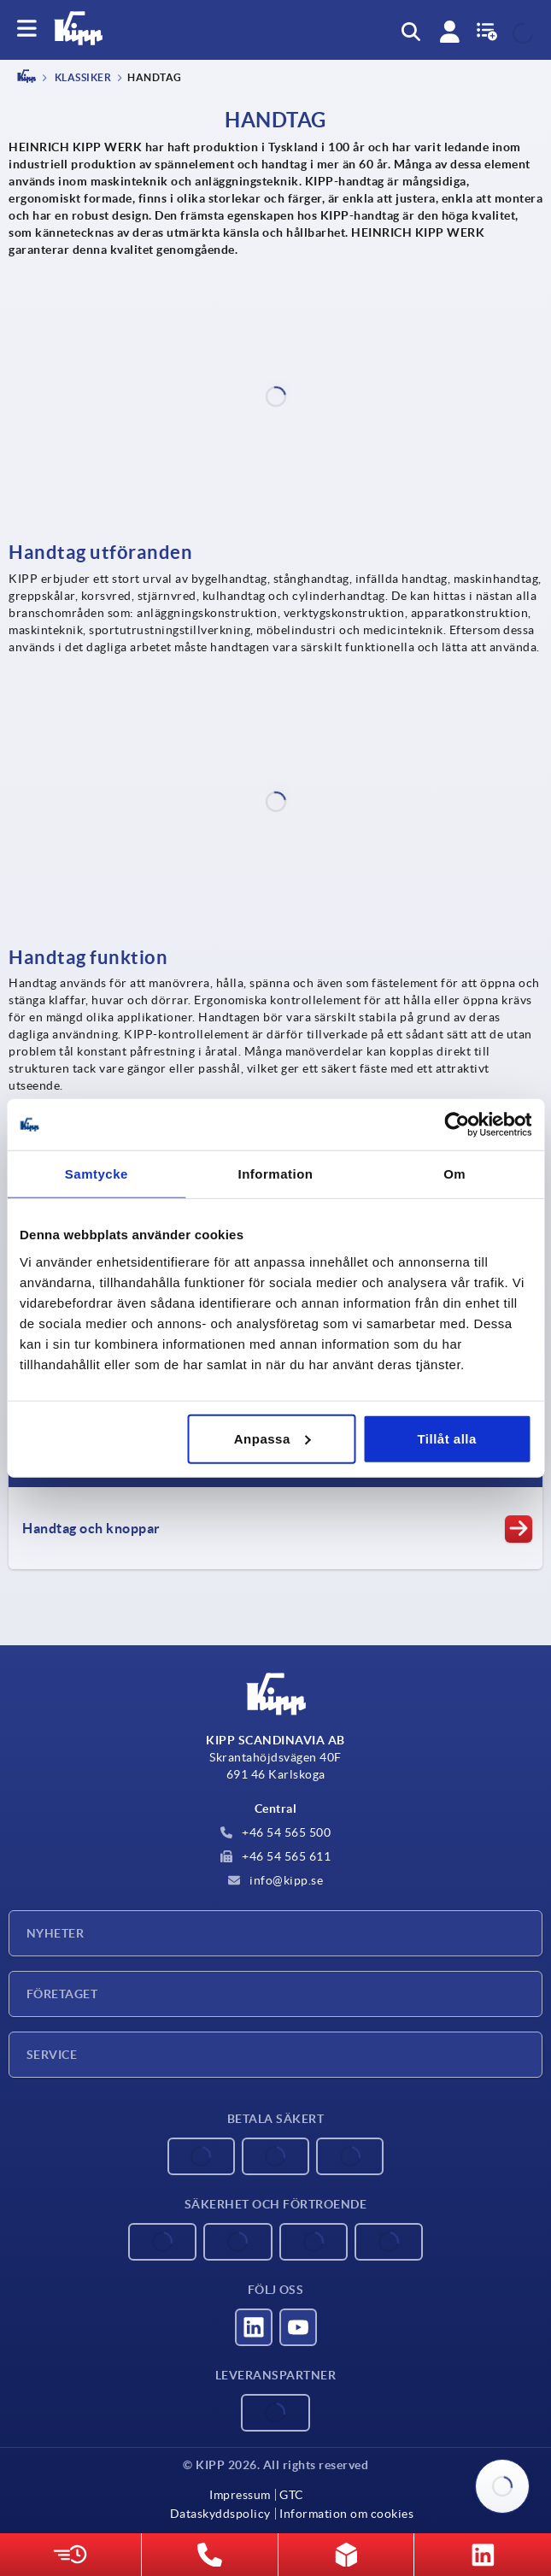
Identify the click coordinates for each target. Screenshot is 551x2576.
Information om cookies (346, 2514)
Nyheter (55, 1933)
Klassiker (81, 78)
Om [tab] (454, 1174)
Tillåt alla (446, 1438)
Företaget (61, 1994)
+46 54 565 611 (275, 1856)
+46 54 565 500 (275, 1832)
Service (51, 2054)
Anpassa (272, 1438)
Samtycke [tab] (96, 1174)
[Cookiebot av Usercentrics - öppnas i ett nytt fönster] (456, 1125)
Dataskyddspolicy (220, 2514)
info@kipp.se (276, 1880)
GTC (291, 2495)
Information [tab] (276, 1174)
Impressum (240, 2495)
